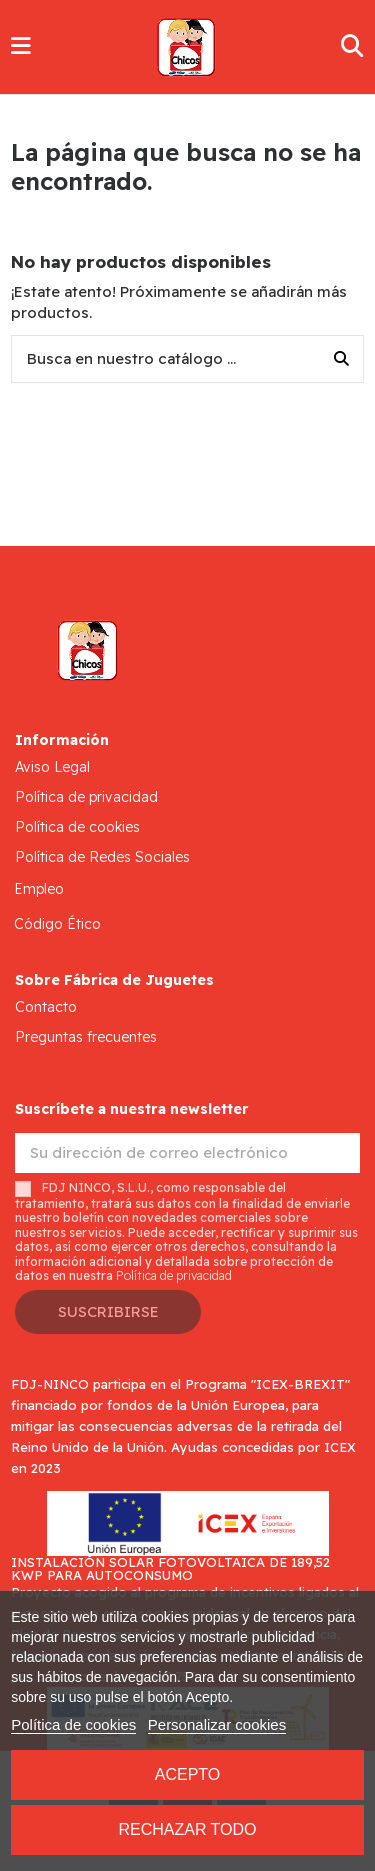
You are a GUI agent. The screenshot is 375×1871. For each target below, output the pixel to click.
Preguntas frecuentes (86, 1037)
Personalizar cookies (217, 1724)
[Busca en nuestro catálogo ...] (341, 359)
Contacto (46, 1007)
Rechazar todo (187, 1829)
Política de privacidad (86, 797)
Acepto (188, 1774)
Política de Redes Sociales (102, 857)
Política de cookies (77, 827)
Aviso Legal (52, 767)
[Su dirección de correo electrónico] (187, 1153)
